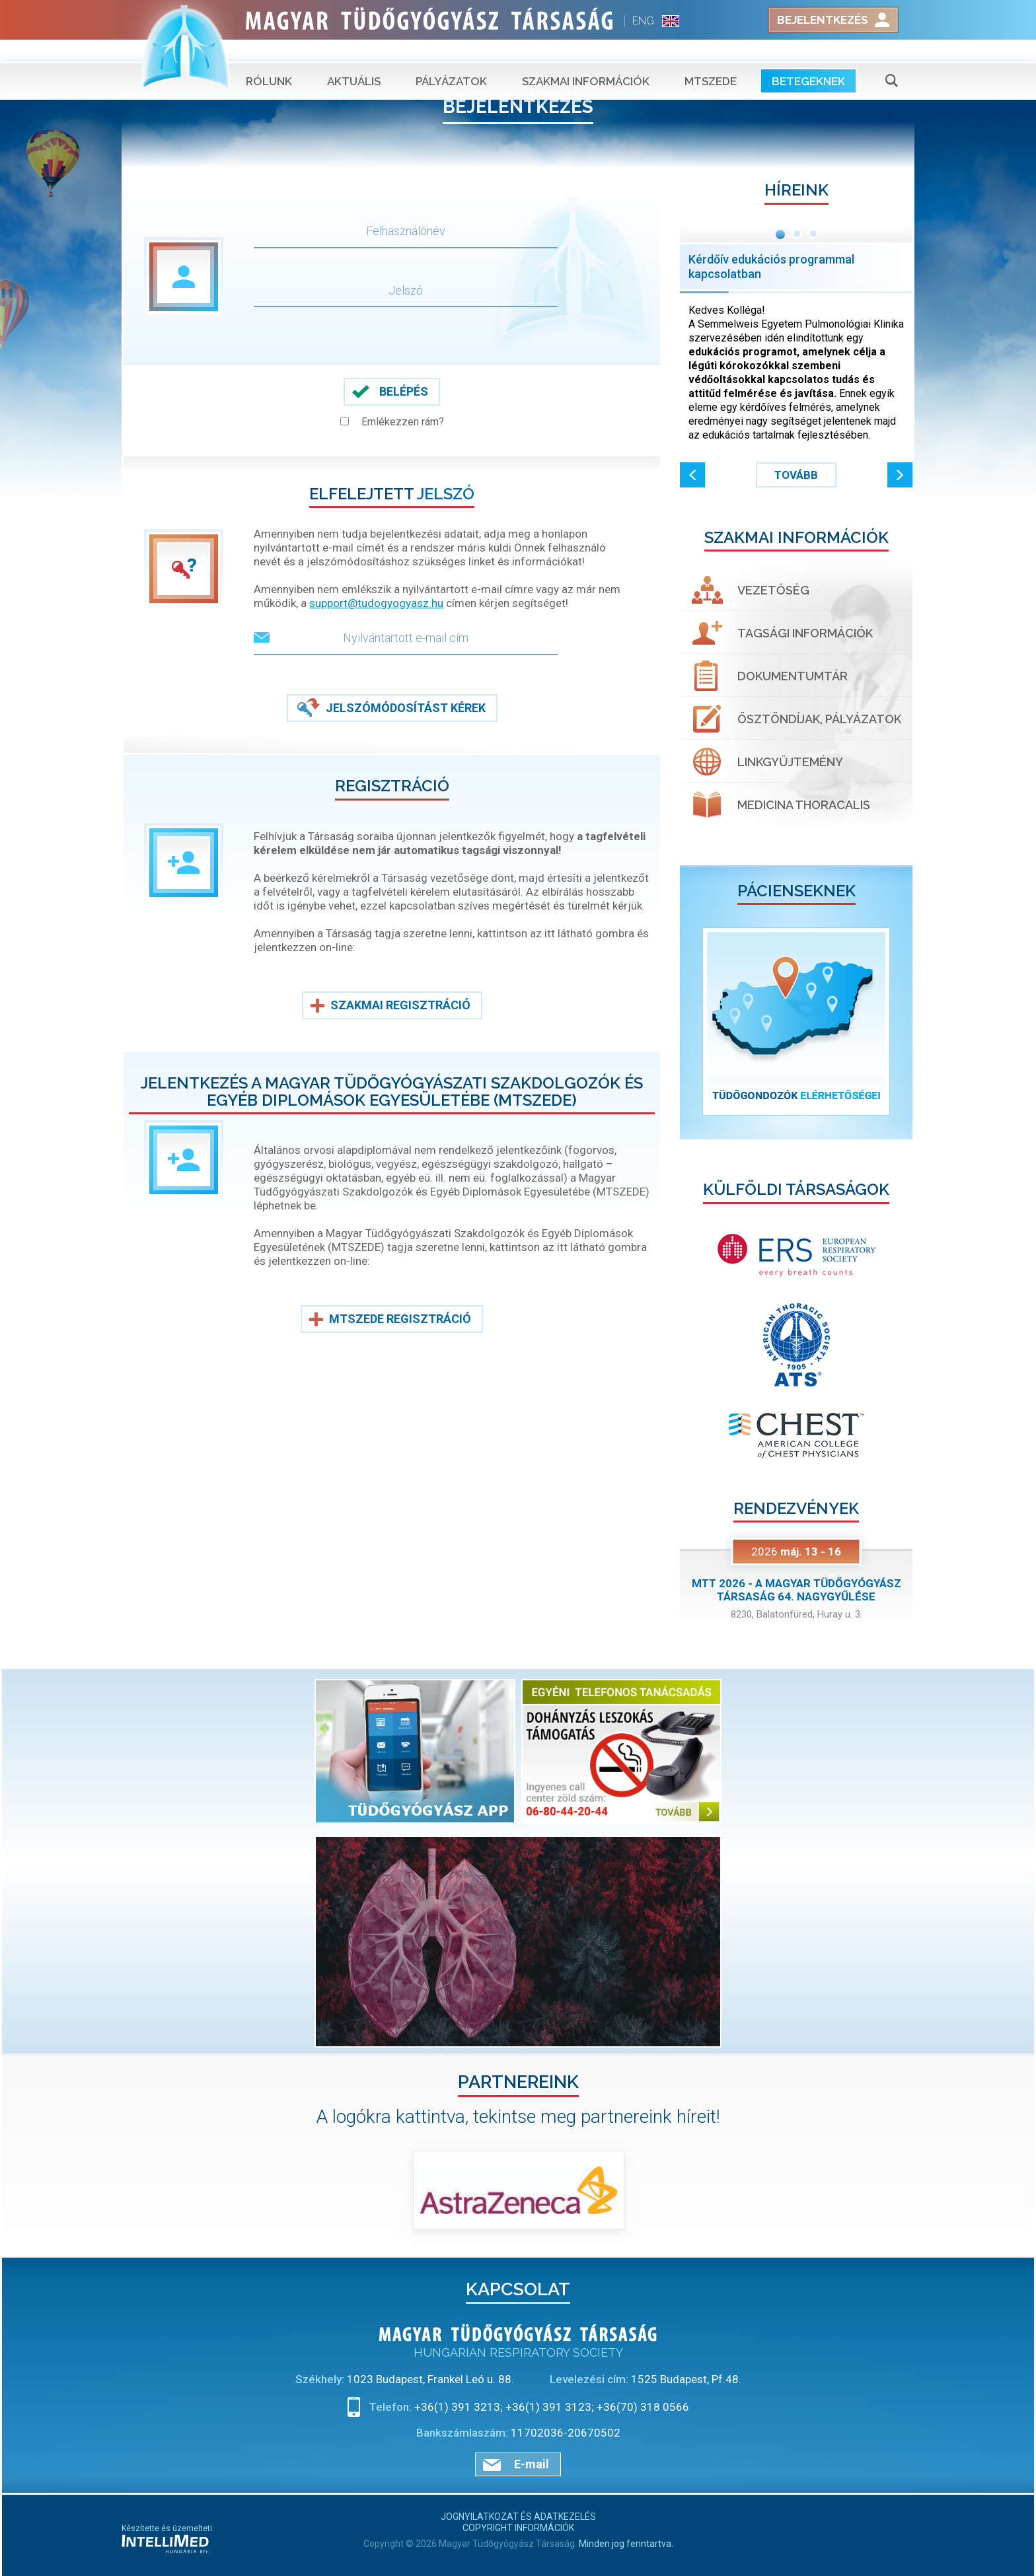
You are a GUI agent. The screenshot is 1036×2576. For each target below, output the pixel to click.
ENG (643, 21)
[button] (692, 474)
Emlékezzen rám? (402, 421)
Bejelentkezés (822, 19)
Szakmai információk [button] (585, 59)
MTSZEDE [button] (710, 59)
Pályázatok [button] (451, 59)
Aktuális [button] (354, 59)
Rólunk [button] (269, 59)
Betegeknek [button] (808, 59)
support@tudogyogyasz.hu (376, 603)
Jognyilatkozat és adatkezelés (518, 2516)
